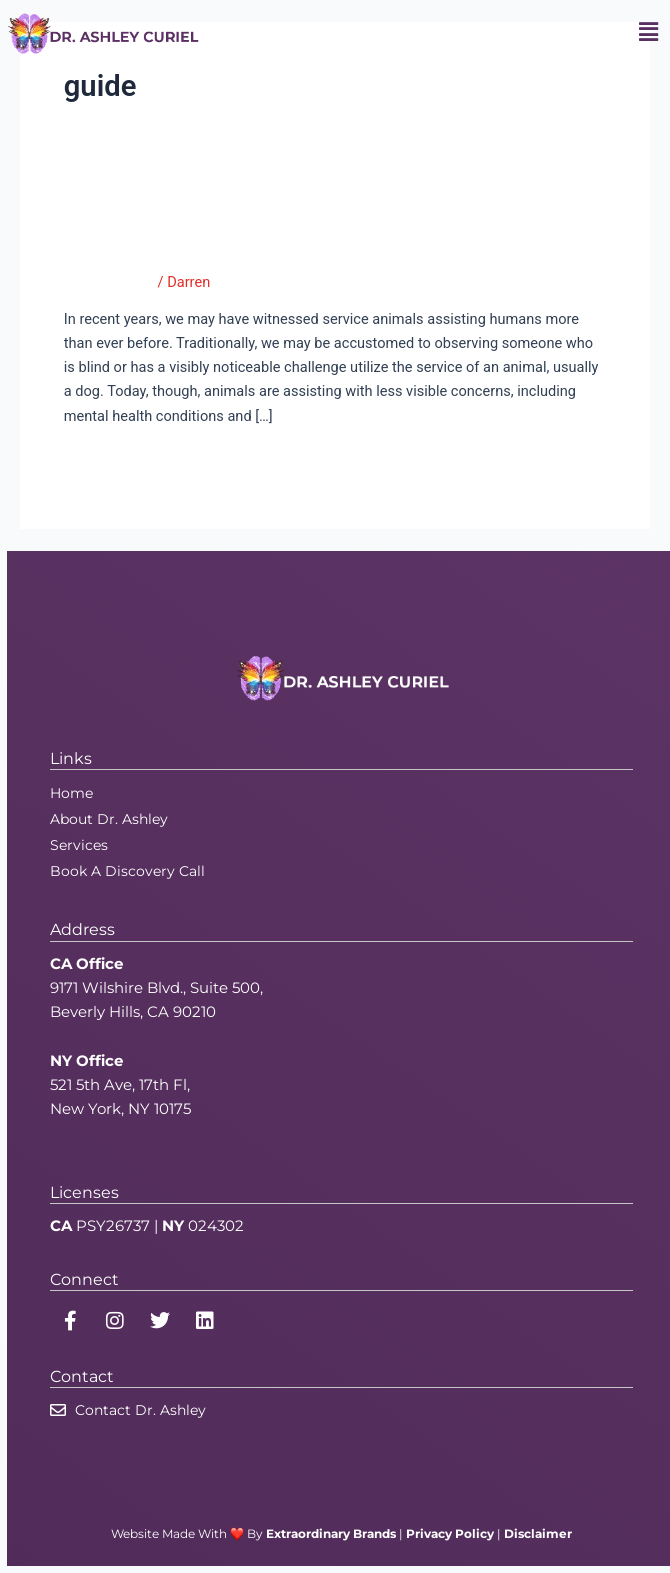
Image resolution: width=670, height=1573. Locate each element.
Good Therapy (109, 282)
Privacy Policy (450, 1533)
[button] (648, 32)
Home (71, 793)
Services (79, 845)
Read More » (104, 459)
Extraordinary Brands (331, 1533)
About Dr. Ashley (109, 819)
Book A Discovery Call (127, 871)
